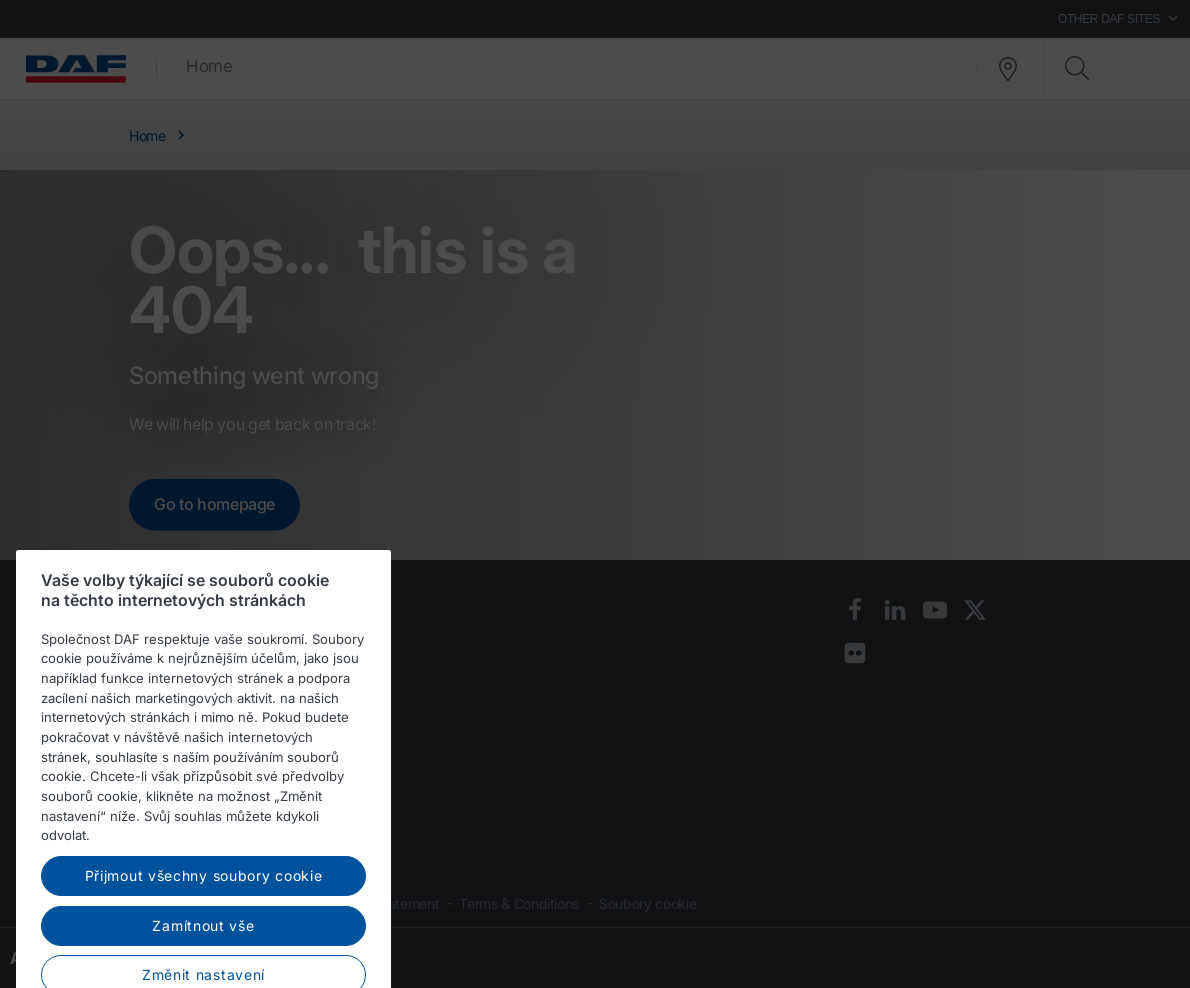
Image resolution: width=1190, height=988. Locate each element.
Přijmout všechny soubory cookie (204, 926)
